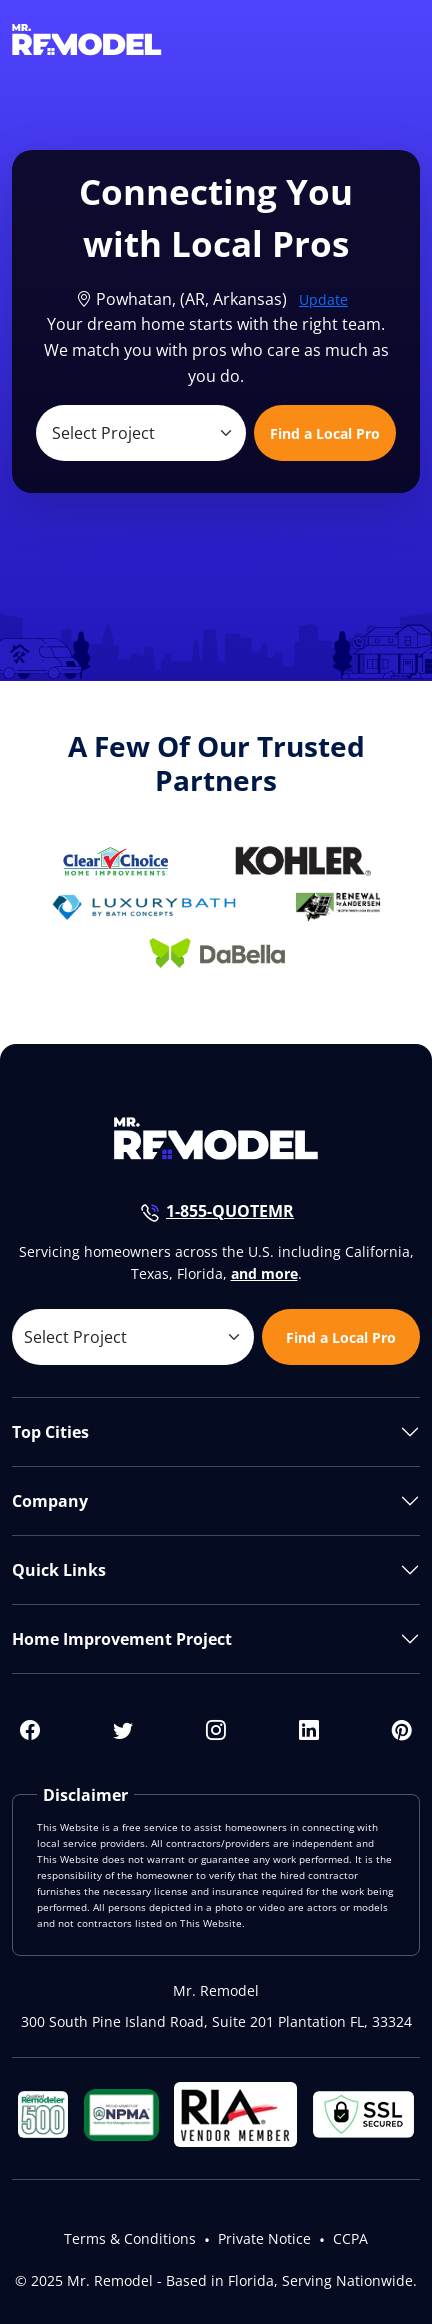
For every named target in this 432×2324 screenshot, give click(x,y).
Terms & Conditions (130, 2238)
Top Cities (50, 1432)
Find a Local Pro (325, 433)
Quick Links (59, 1570)
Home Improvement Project (122, 1639)
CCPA (350, 2238)
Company (50, 1501)
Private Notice (264, 2238)
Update (323, 299)
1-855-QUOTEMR (230, 1211)
